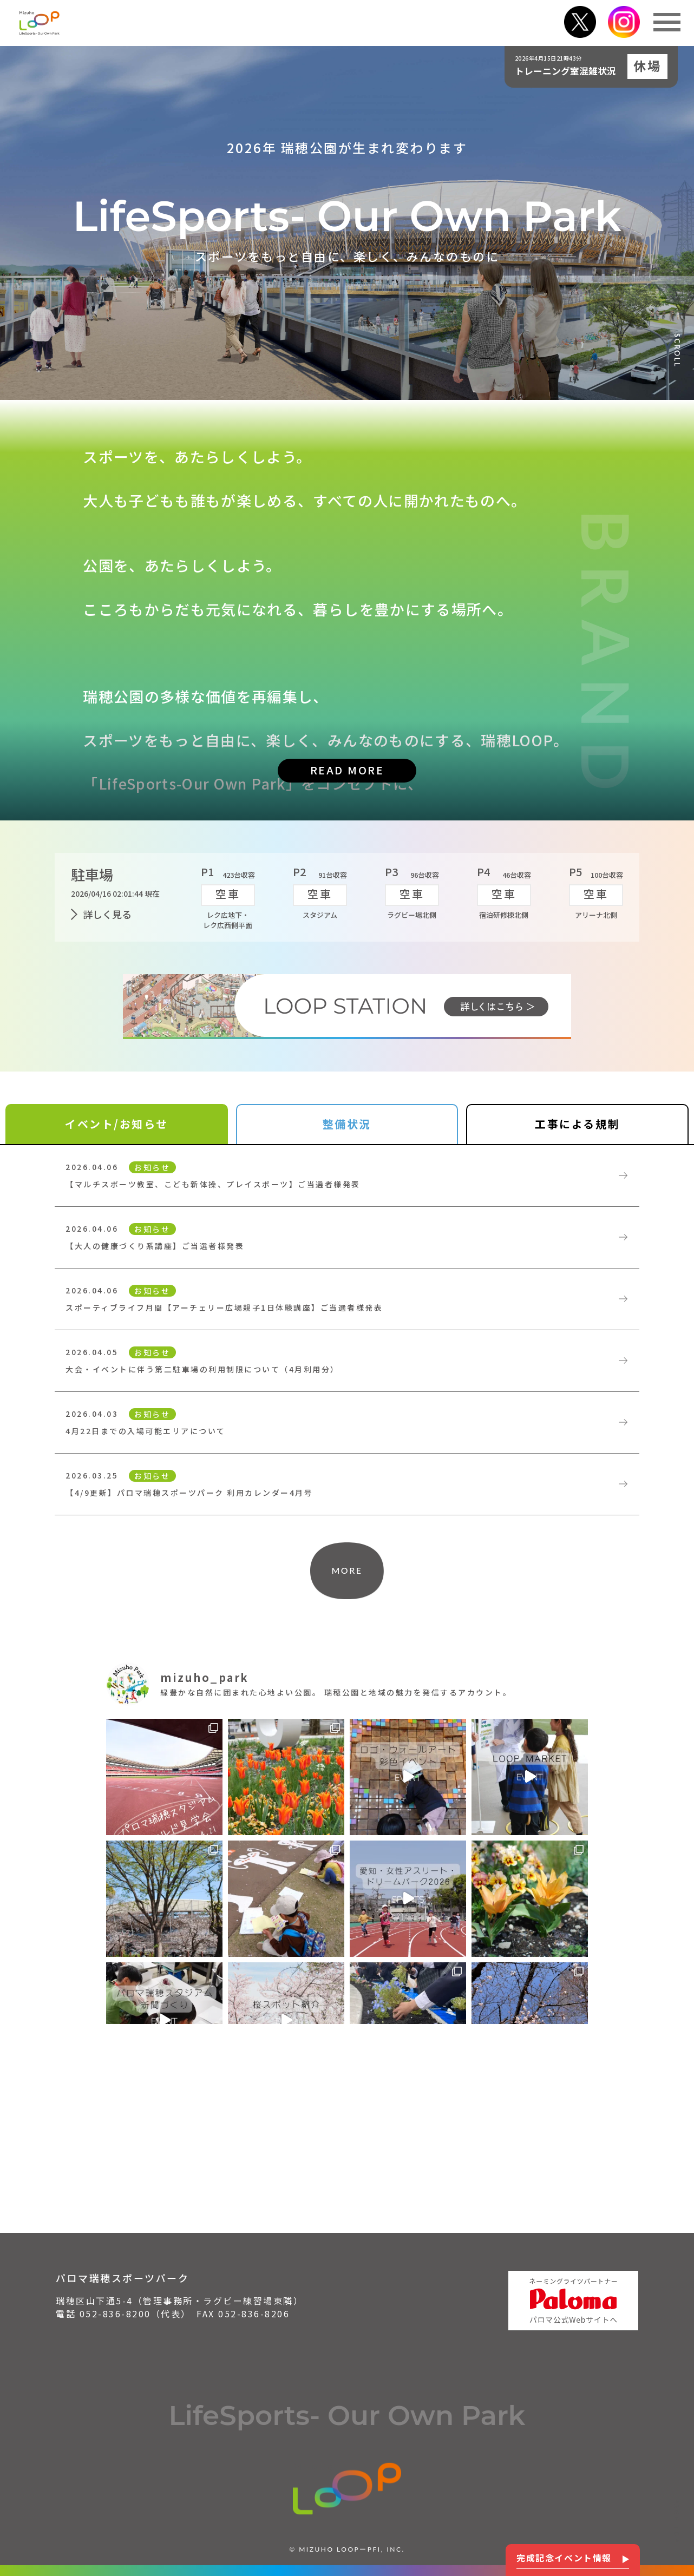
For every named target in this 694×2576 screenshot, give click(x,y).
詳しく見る (107, 914)
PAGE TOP (677, 2521)
